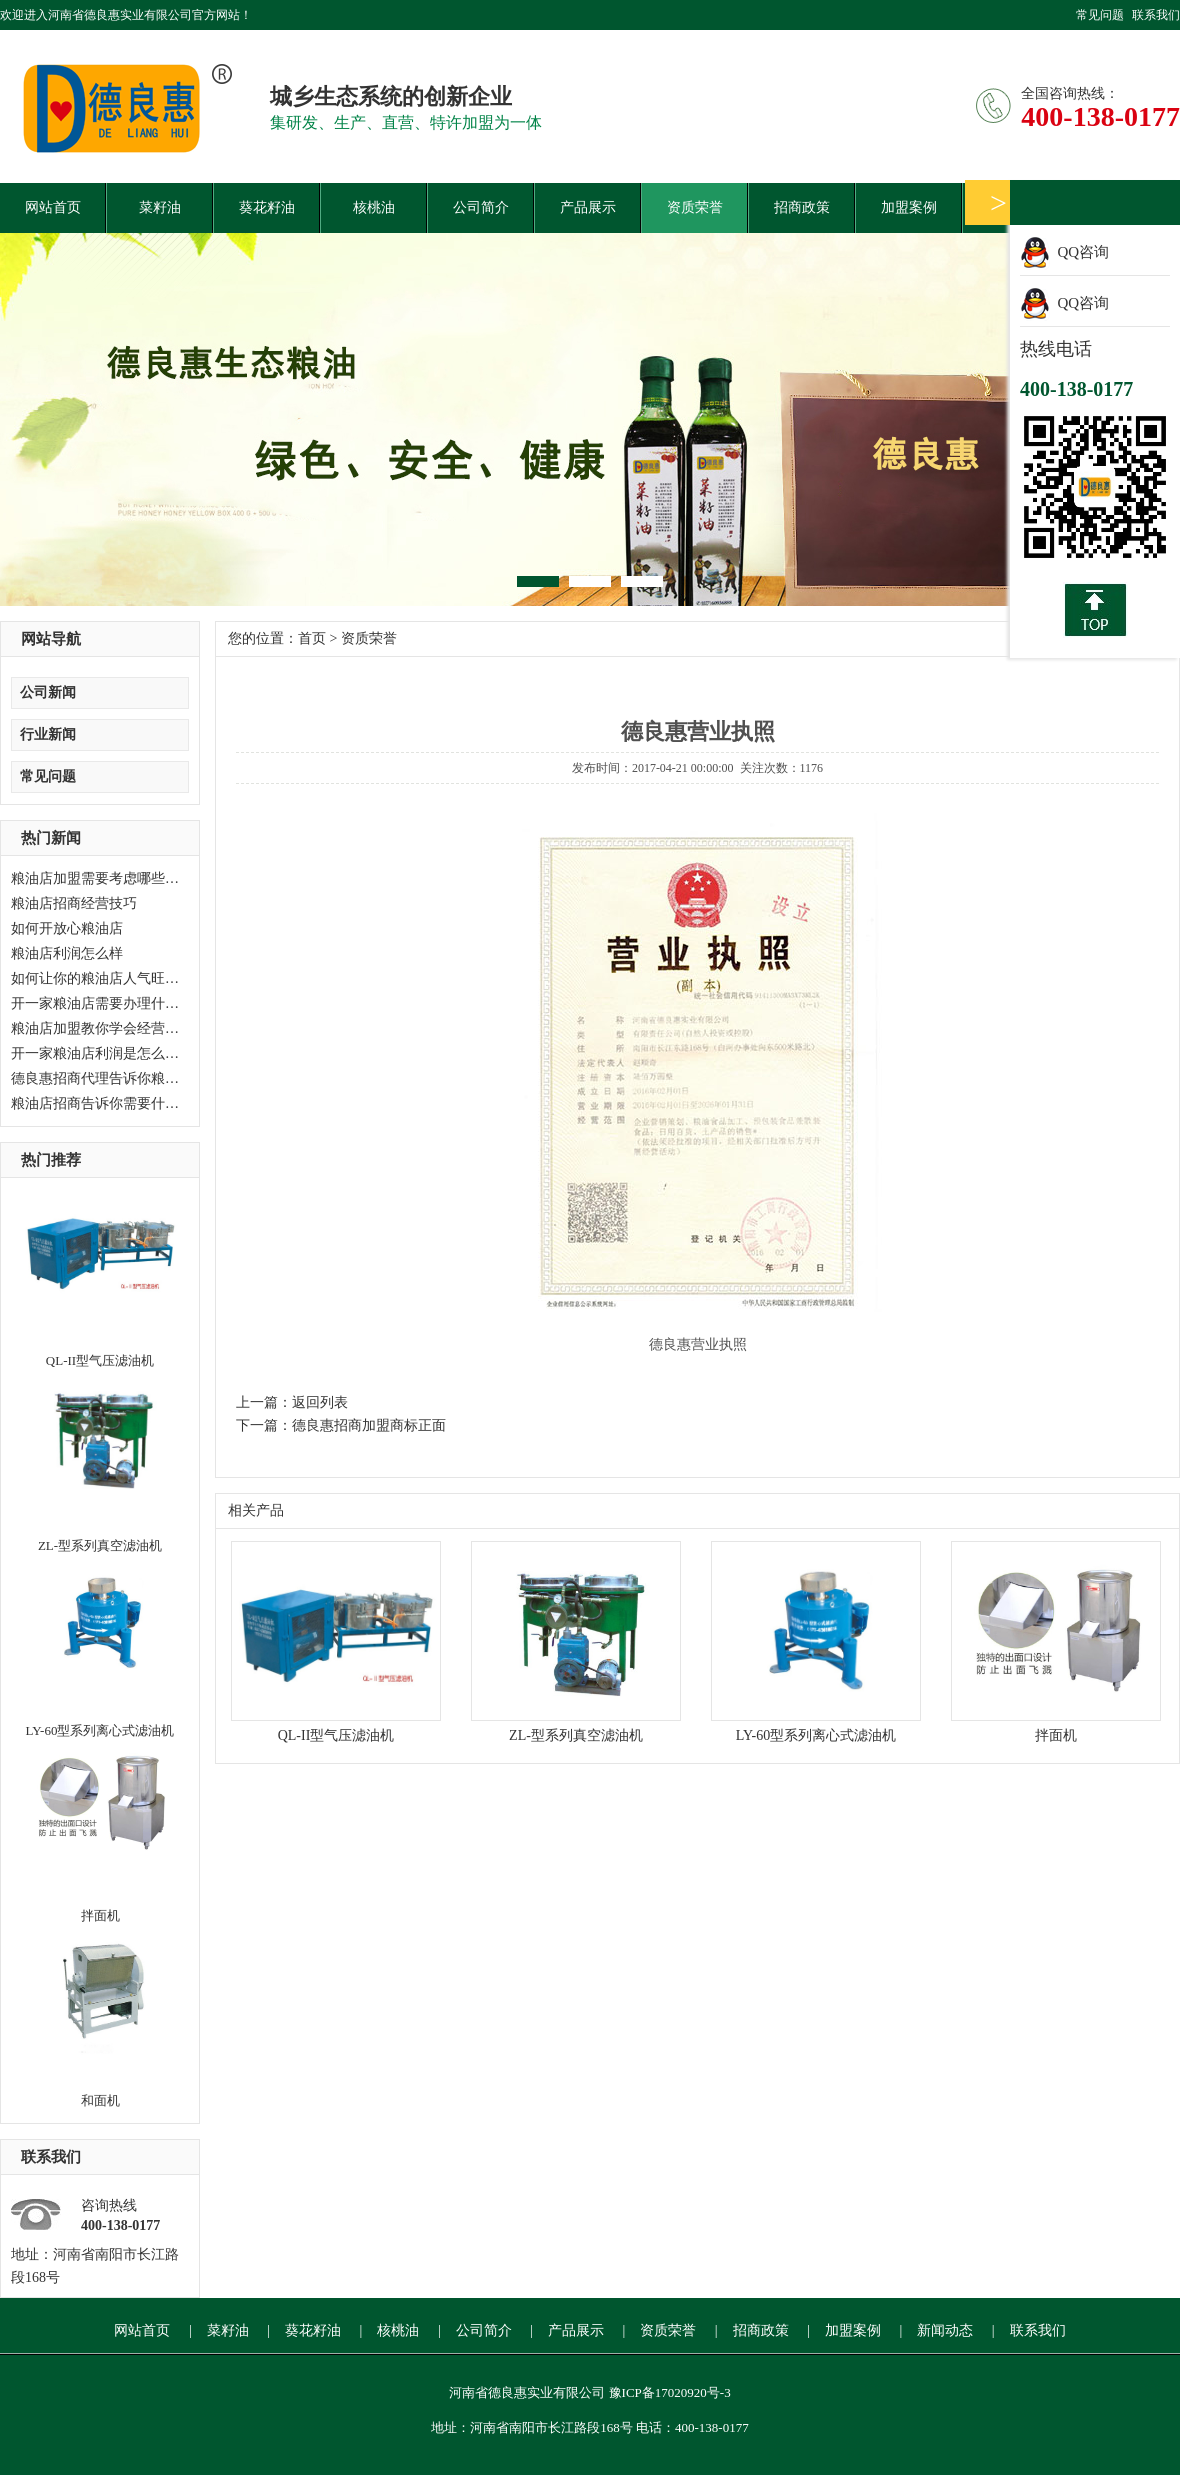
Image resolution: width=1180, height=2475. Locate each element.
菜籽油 (160, 207)
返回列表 (320, 1402)
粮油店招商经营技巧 (74, 903)
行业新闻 (48, 734)
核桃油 (374, 207)
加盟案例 (909, 207)
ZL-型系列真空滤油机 (100, 1545)
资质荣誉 (695, 207)
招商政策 (802, 207)
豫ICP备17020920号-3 (670, 2392)
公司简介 (481, 207)
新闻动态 (945, 2330)
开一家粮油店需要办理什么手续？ (116, 1003)
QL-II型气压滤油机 (100, 1360)
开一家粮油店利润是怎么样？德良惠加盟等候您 (158, 1053)
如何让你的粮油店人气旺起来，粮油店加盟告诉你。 (172, 978)
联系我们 (1156, 15)
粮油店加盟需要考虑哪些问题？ (109, 878)
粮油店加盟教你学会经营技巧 (102, 1028)
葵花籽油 (267, 207)
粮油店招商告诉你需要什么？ (102, 1103)
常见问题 (1100, 15)
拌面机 (100, 1915)
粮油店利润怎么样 (67, 953)
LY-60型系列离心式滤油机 (100, 1730)
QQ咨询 (1084, 252)
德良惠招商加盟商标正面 (369, 1425)
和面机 (100, 2100)
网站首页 (53, 207)
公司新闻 (48, 692)
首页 (312, 638)
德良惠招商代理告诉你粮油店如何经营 (130, 1078)
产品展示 (588, 207)
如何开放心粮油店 (67, 928)
